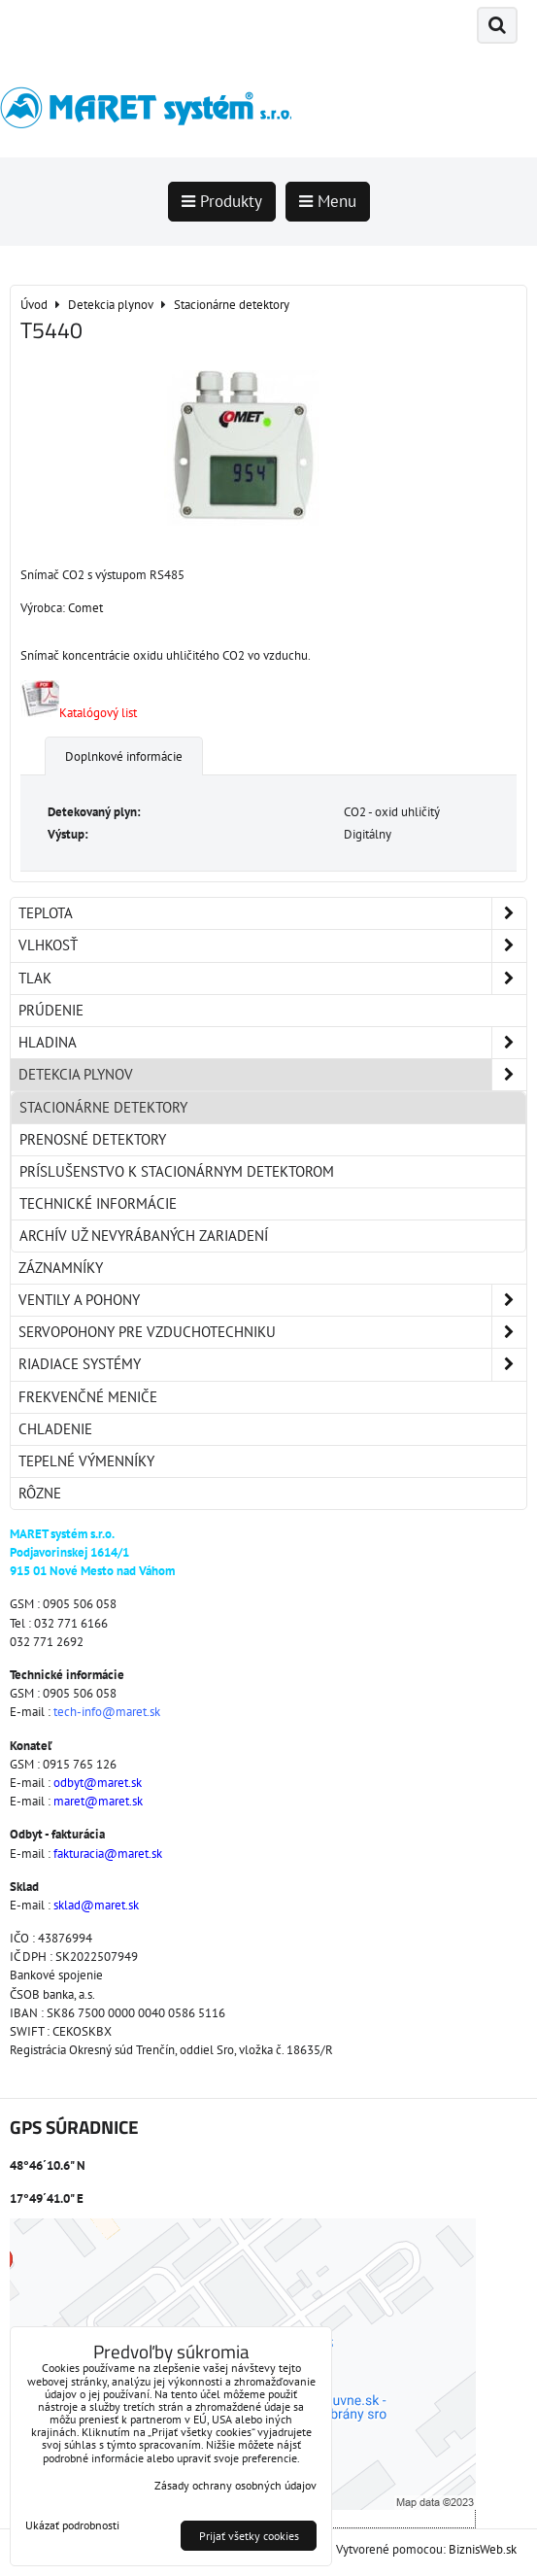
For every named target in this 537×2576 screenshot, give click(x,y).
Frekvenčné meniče (87, 1397)
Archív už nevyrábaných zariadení (143, 1235)
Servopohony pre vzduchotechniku (272, 1332)
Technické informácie (98, 1203)
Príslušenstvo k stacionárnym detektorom (176, 1171)
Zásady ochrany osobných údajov (235, 2485)
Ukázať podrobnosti (72, 2525)
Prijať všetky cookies (249, 2535)
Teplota (272, 913)
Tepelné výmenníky (86, 1461)
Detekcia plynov (272, 1074)
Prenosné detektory (92, 1139)
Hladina (272, 1042)
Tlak (272, 978)
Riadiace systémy (272, 1364)
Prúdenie (51, 1010)
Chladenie (55, 1429)
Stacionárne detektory (103, 1107)
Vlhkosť (272, 945)
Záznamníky (60, 1267)
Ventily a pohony (272, 1300)
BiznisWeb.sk (483, 2549)
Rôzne (39, 1493)
